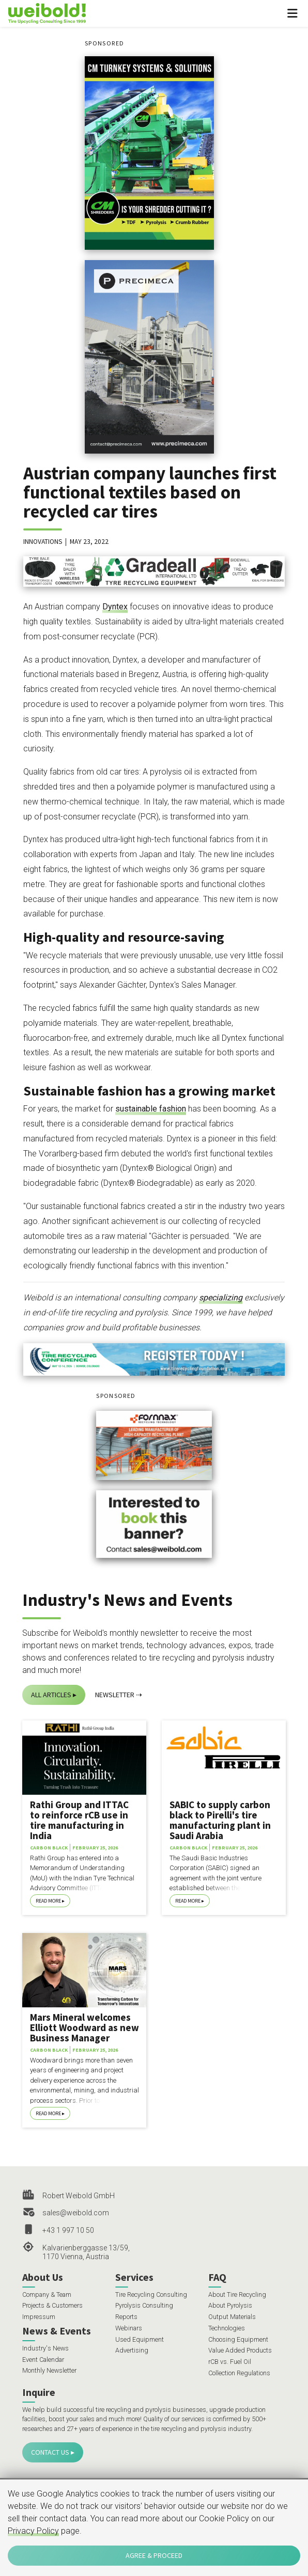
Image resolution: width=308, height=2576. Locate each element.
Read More (48, 1900)
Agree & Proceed (154, 2555)
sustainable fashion (150, 1109)
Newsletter (114, 1694)
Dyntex (115, 606)
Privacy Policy (33, 2531)
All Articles (51, 1694)
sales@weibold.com (75, 2213)
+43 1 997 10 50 (68, 2230)
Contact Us (50, 2452)
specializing (220, 1297)
